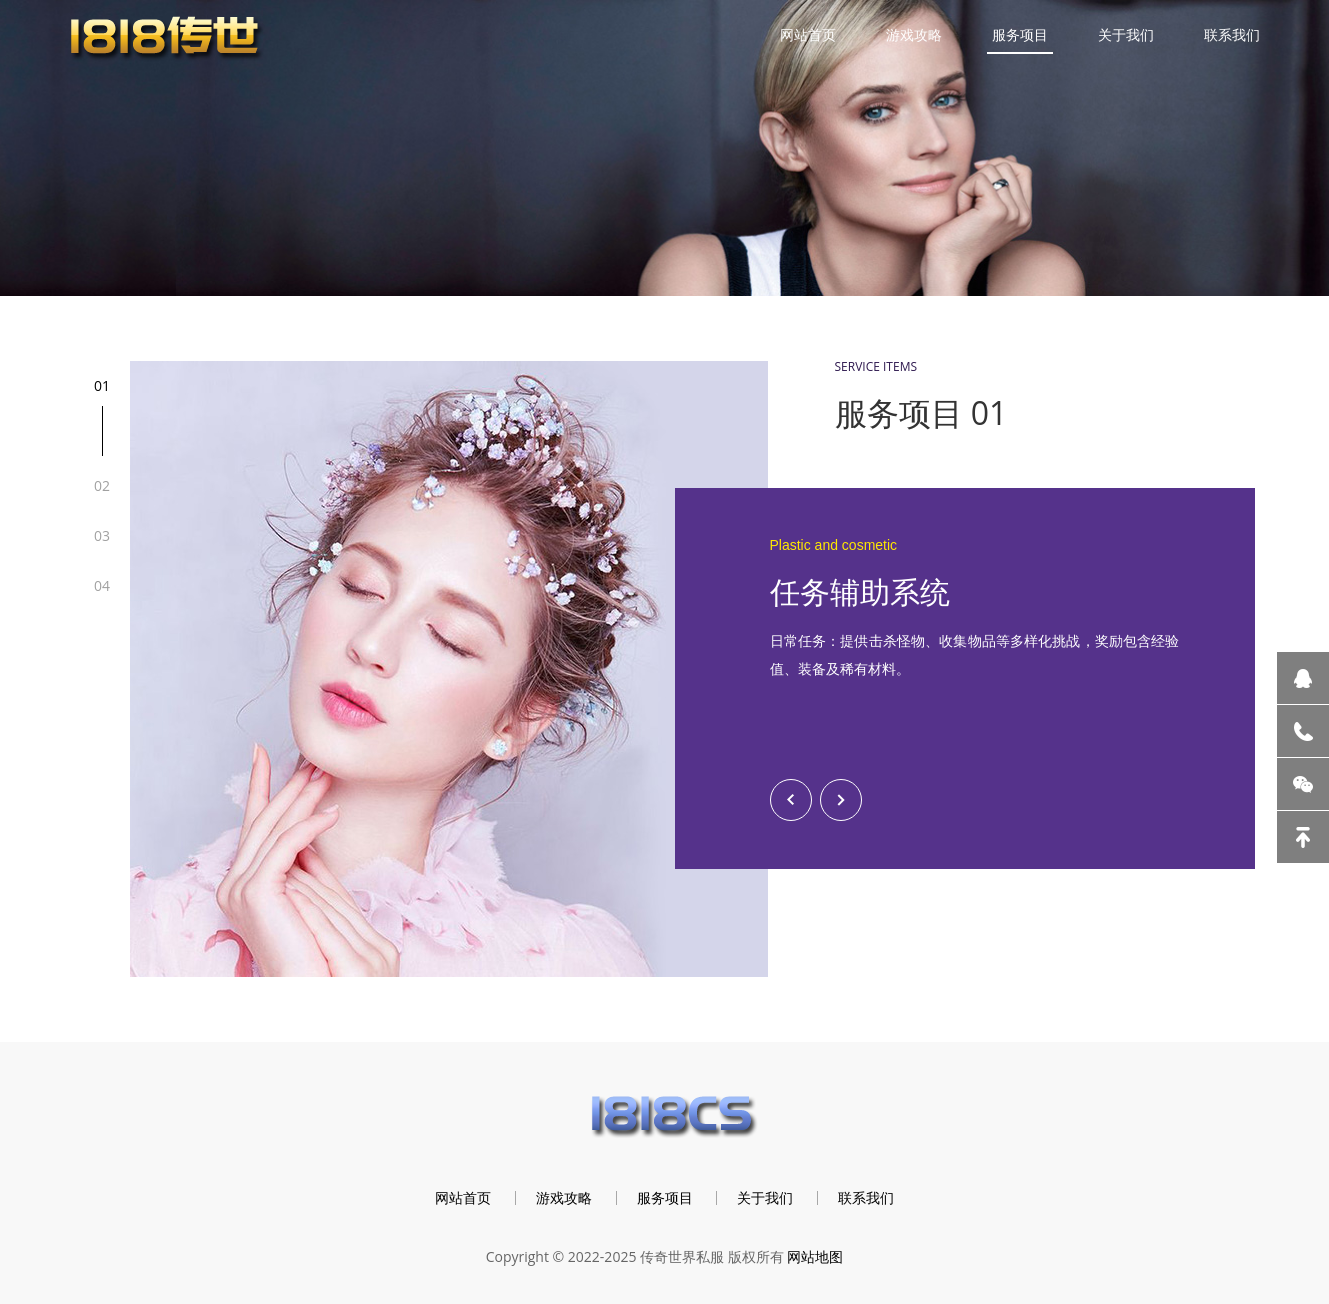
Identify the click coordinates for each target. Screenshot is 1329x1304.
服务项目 (1020, 34)
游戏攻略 (914, 34)
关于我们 (1126, 34)
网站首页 (808, 34)
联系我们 (1232, 34)
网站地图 (815, 1256)
